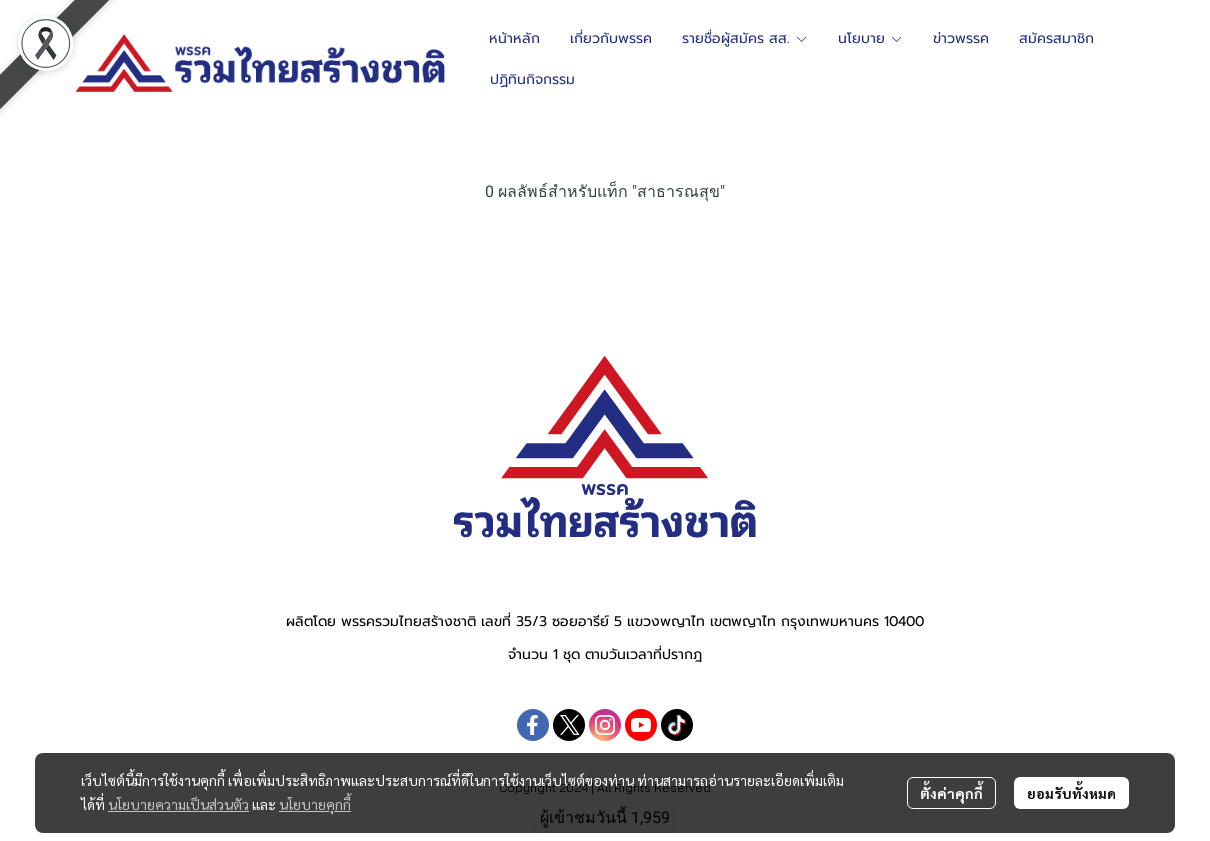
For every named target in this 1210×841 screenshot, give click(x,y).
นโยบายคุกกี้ (315, 804)
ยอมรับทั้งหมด (1071, 793)
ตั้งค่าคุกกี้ (951, 793)
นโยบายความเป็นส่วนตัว (178, 804)
